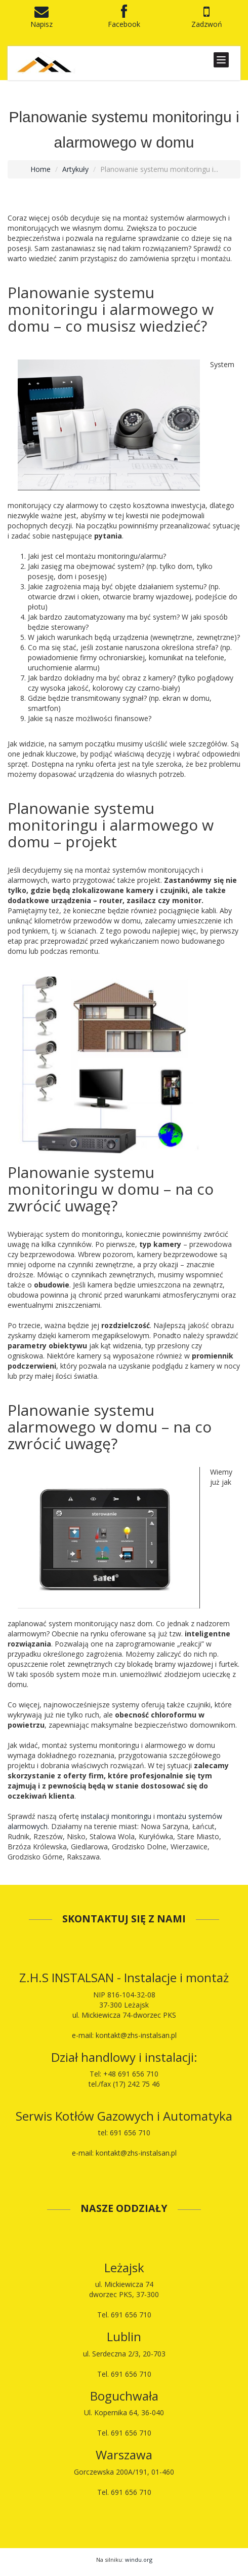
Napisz (41, 19)
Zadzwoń (206, 19)
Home (40, 169)
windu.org (138, 2559)
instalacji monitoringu (116, 1816)
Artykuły (75, 169)
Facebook (124, 19)
